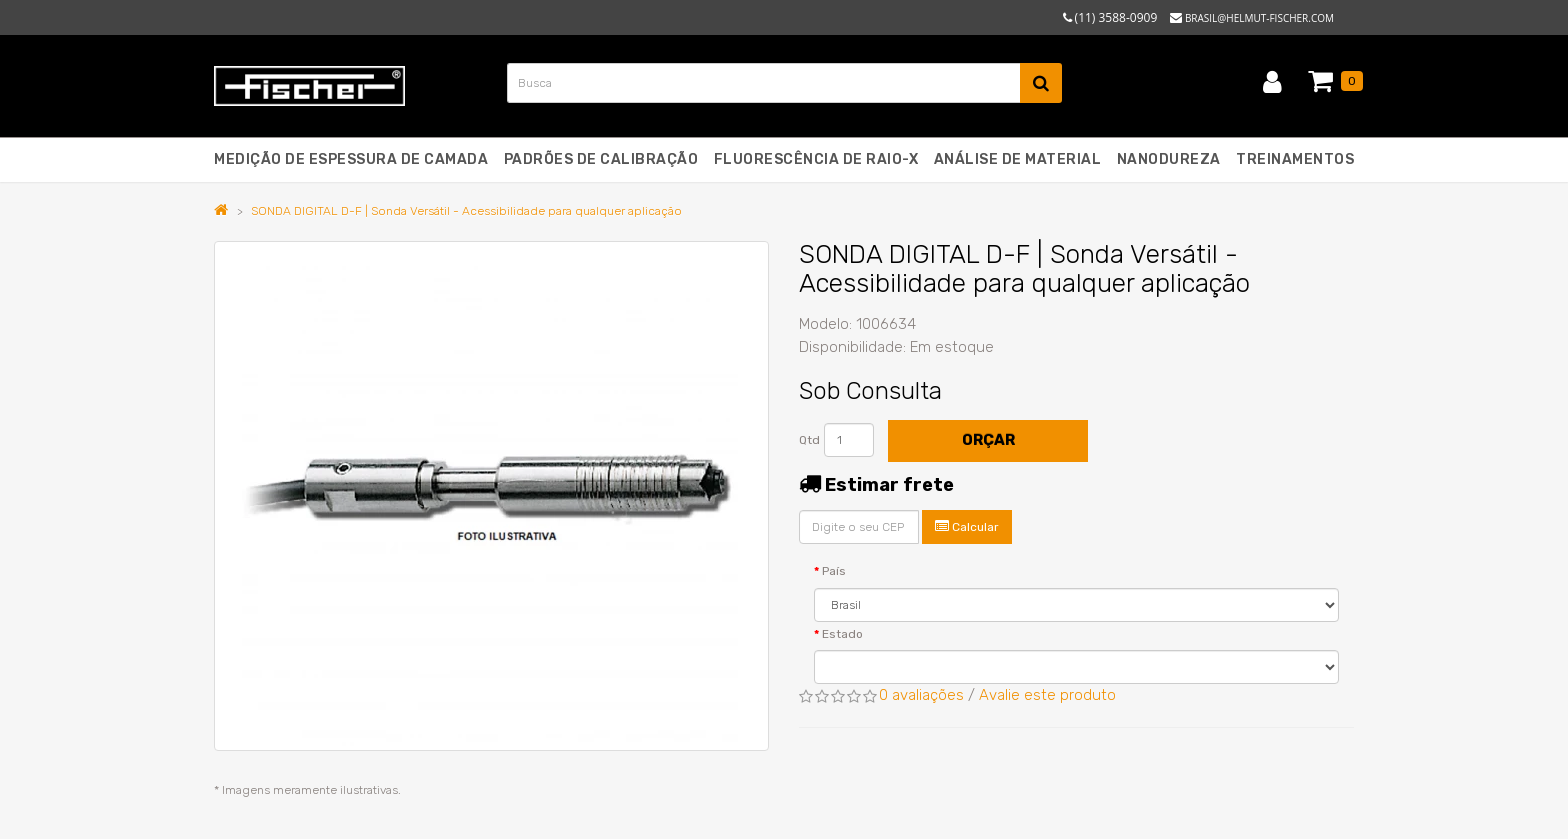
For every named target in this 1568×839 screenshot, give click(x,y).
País (834, 571)
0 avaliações (921, 695)
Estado (842, 634)
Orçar (988, 440)
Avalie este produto (1047, 695)
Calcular (967, 526)
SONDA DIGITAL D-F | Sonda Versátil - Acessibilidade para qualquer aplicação (466, 211)
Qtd (809, 440)
